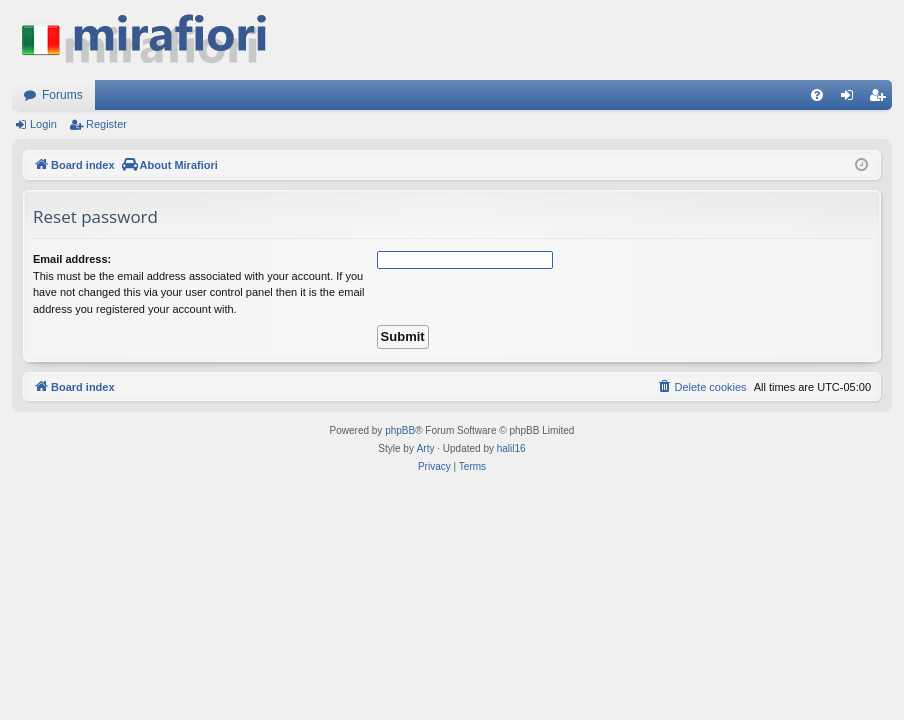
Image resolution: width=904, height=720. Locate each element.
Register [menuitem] (881, 99)
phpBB (400, 430)
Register (106, 124)
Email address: (72, 259)
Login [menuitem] (851, 99)
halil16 (511, 448)
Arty (426, 448)
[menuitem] (817, 95)
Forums (62, 95)
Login (43, 124)
